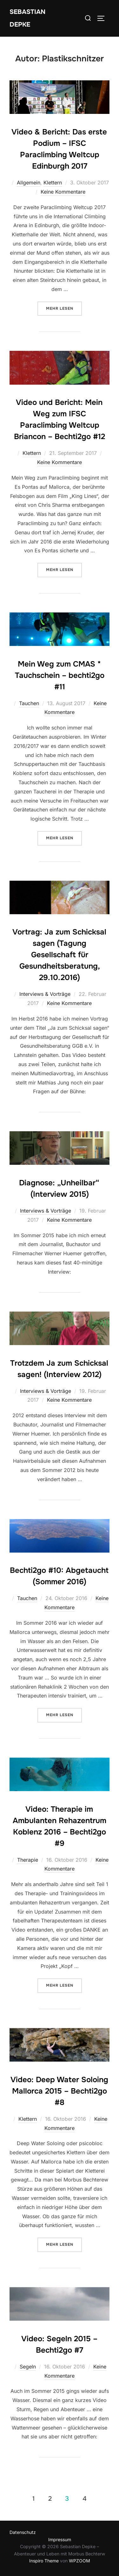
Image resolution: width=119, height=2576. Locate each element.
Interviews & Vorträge (44, 994)
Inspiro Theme (44, 2560)
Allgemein (28, 182)
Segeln (28, 2366)
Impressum (59, 2539)
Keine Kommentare (63, 192)
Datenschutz (23, 2532)
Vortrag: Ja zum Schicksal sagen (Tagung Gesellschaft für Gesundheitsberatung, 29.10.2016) (59, 954)
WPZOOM (79, 2560)
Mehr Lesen (64, 308)
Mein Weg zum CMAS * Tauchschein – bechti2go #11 (59, 675)
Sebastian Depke (27, 18)
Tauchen (29, 703)
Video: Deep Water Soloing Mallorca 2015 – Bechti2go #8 (59, 2091)
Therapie (27, 1860)
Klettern (52, 182)
